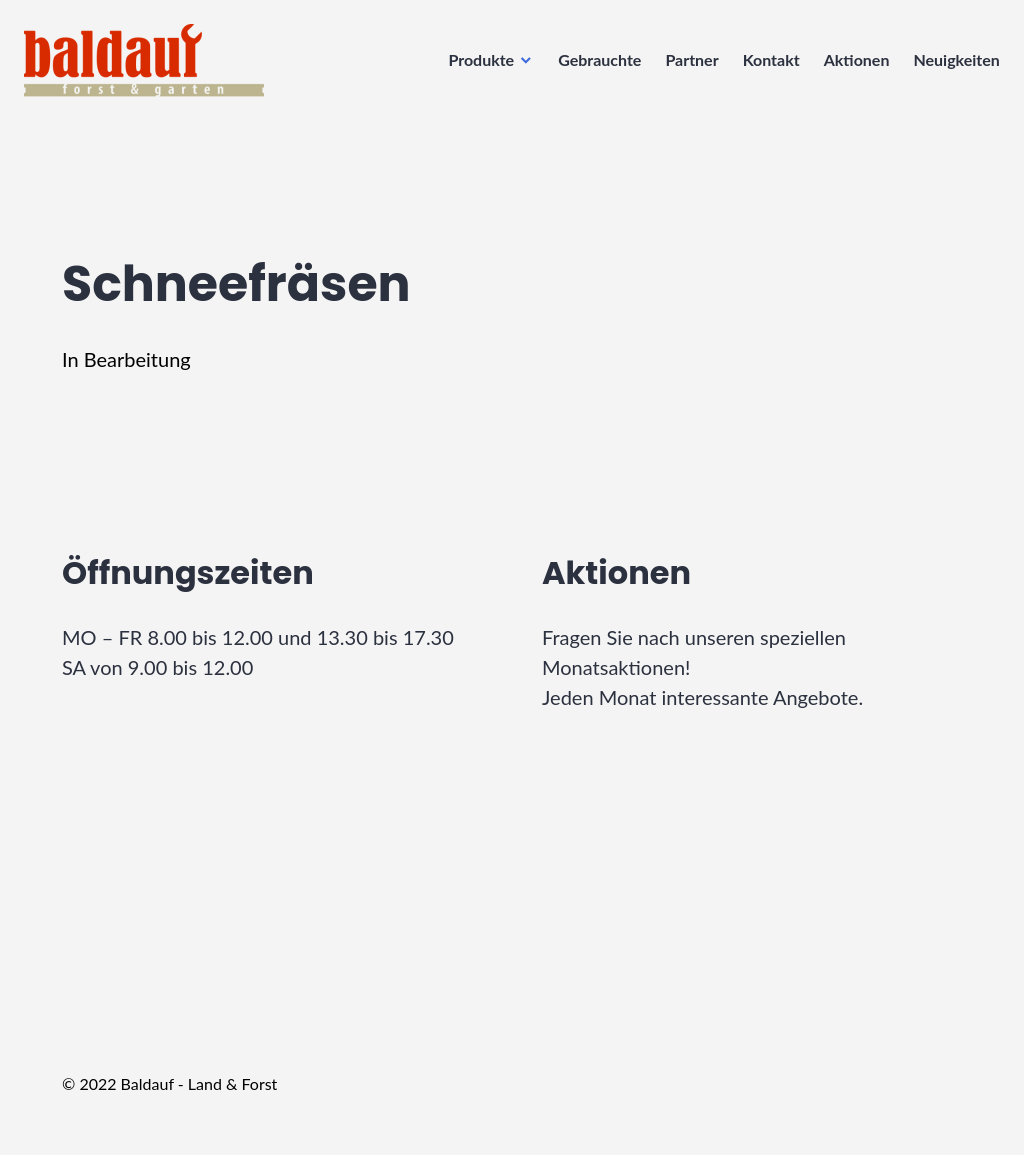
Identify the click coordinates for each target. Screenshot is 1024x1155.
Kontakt (765, 65)
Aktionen (851, 65)
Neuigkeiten (951, 65)
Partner (686, 65)
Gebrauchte (593, 65)
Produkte (476, 65)
